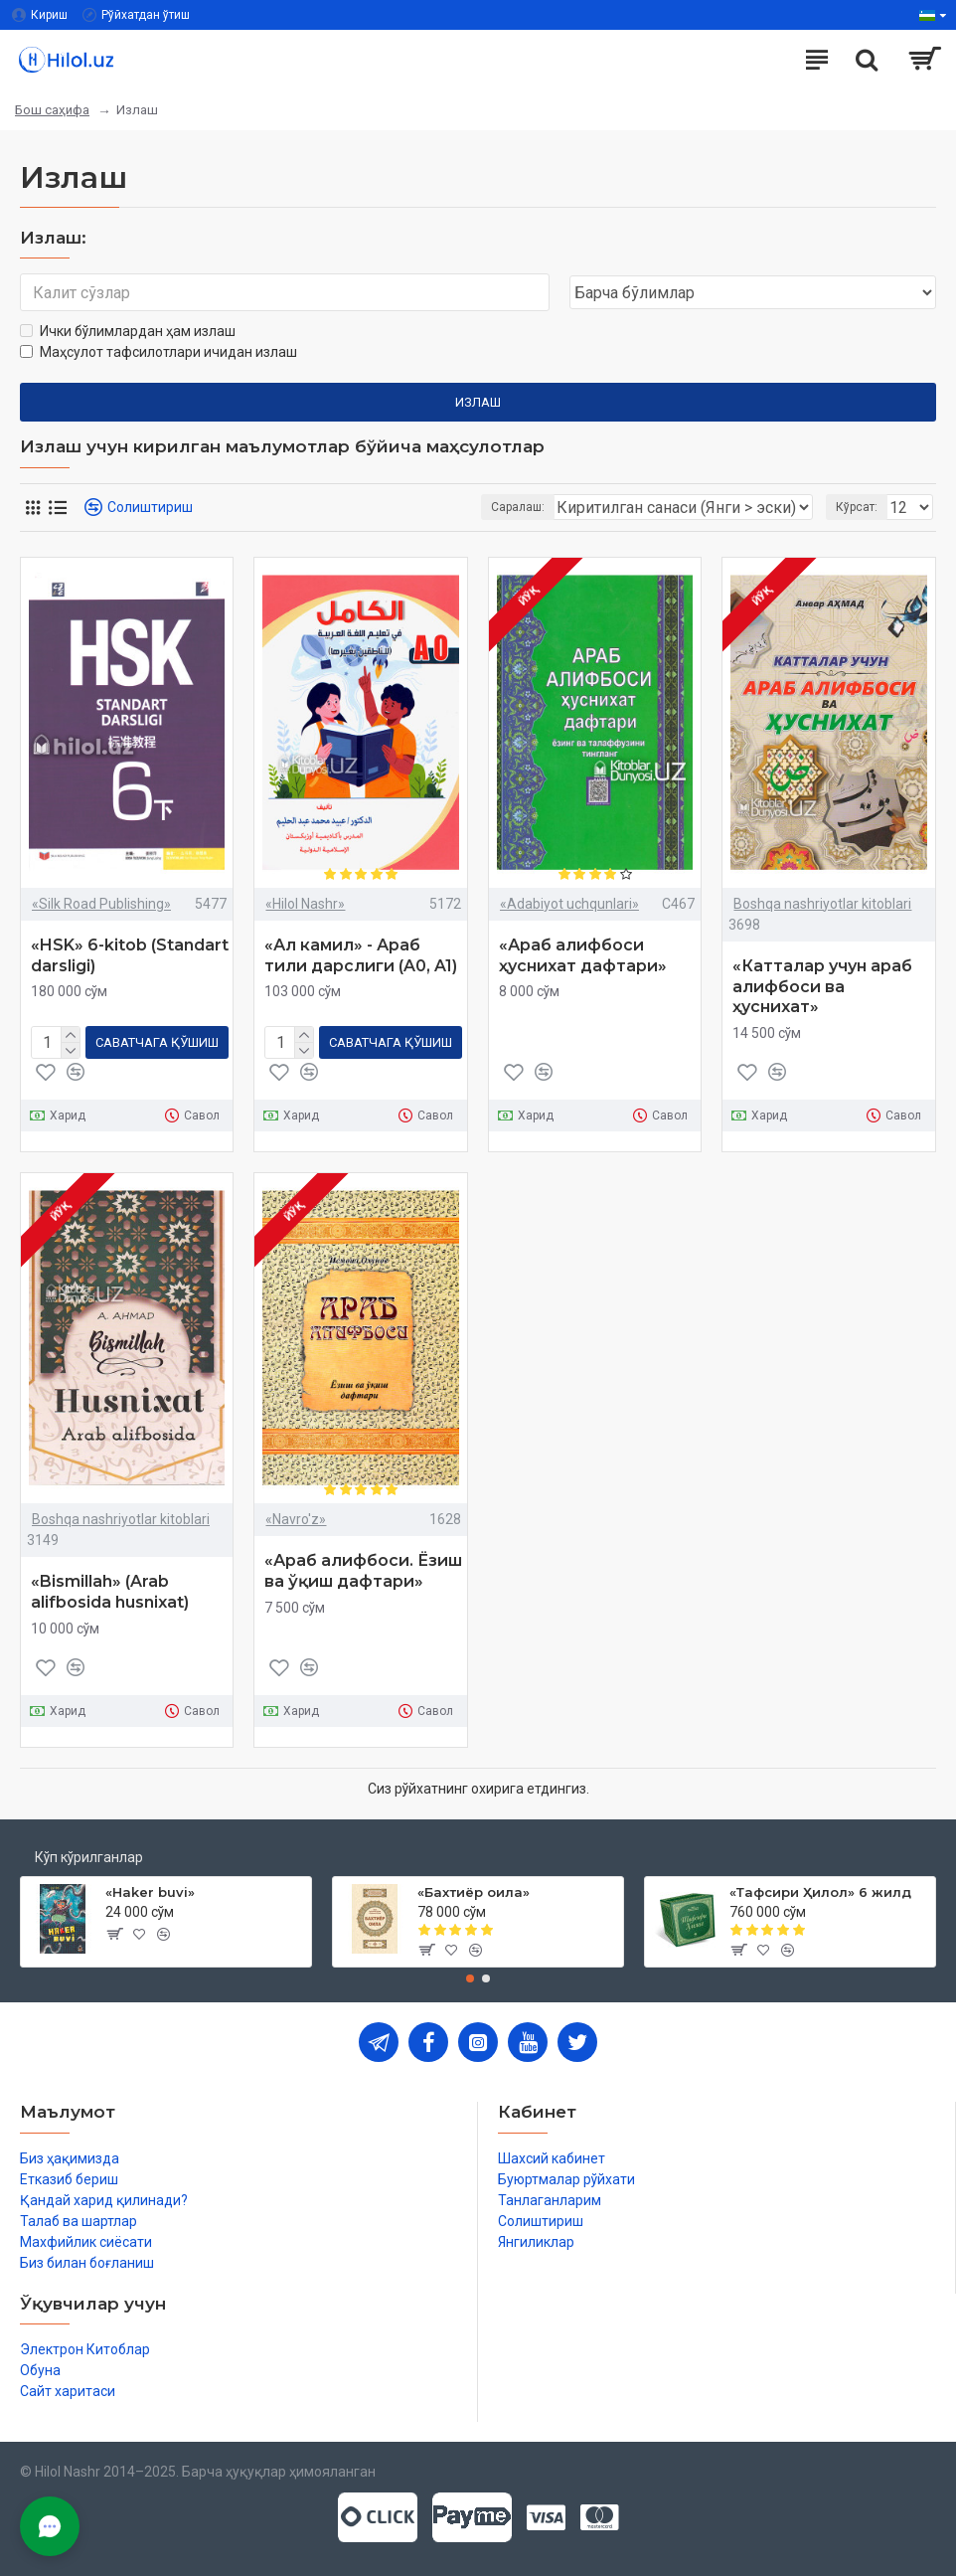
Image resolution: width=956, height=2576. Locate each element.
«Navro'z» (295, 1519)
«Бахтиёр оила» (473, 1892)
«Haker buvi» (150, 1892)
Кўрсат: (856, 507)
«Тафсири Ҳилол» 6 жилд (820, 1892)
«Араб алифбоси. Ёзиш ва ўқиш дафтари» (363, 1571)
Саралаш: (518, 507)
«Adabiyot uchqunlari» (569, 904)
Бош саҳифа (52, 109)
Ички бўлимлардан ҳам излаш (128, 331)
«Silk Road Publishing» (101, 904)
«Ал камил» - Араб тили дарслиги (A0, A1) (360, 955)
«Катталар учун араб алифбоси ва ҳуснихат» (822, 986)
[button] (470, 1978)
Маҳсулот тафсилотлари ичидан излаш (158, 352)
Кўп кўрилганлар (89, 1857)
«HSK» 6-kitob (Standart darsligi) (130, 955)
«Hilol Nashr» (305, 904)
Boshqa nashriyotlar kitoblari (822, 904)
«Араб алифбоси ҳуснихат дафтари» (583, 955)
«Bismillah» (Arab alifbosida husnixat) (110, 1592)
